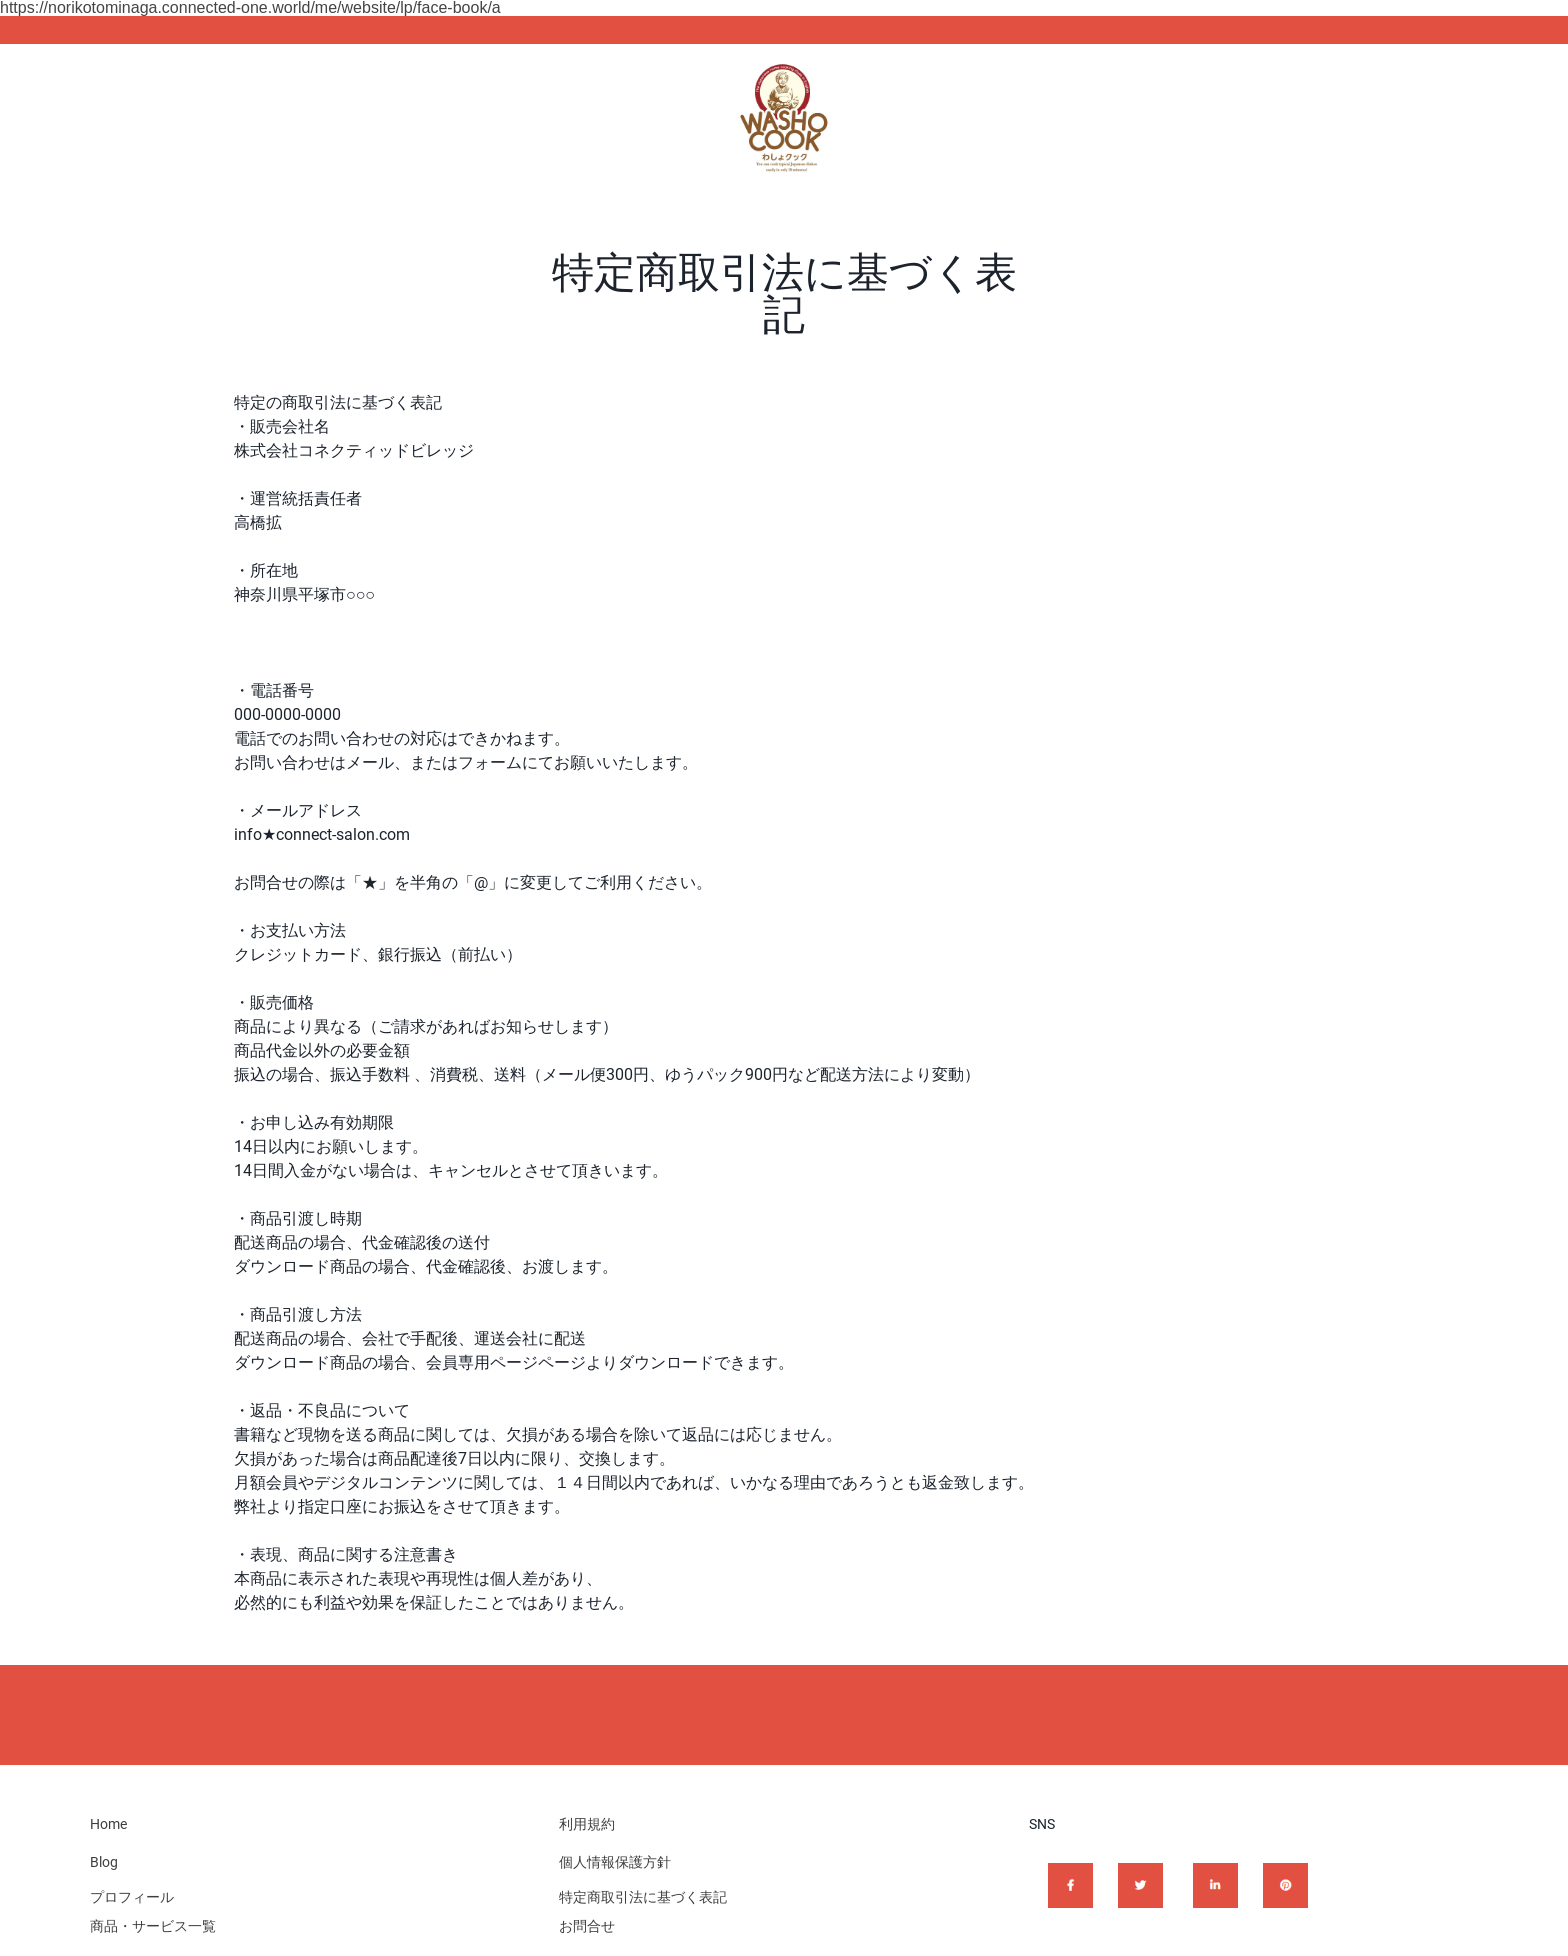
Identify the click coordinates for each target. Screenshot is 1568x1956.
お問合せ (587, 1926)
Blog (104, 1862)
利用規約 (587, 1824)
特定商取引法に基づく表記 (643, 1897)
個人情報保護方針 (615, 1862)
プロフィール (132, 1897)
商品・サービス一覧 (153, 1926)
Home (108, 1824)
